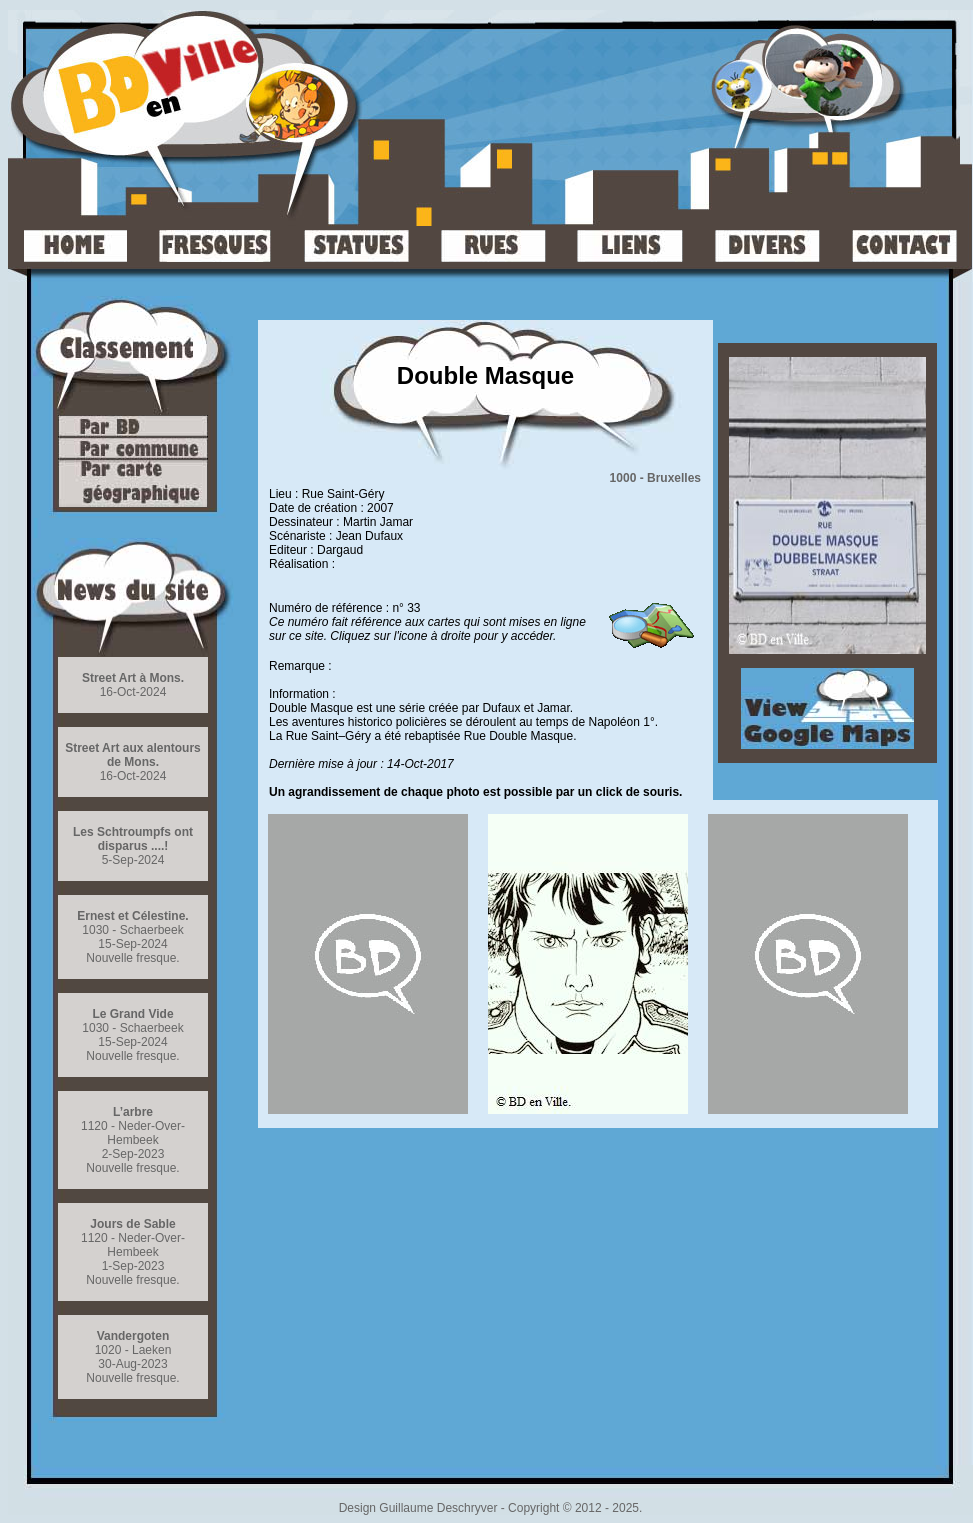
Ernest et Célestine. (132, 916)
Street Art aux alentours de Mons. (133, 755)
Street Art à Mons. (133, 678)
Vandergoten (133, 1336)
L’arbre (133, 1112)
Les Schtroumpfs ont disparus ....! (133, 839)
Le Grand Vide (132, 1014)
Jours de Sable (132, 1224)
